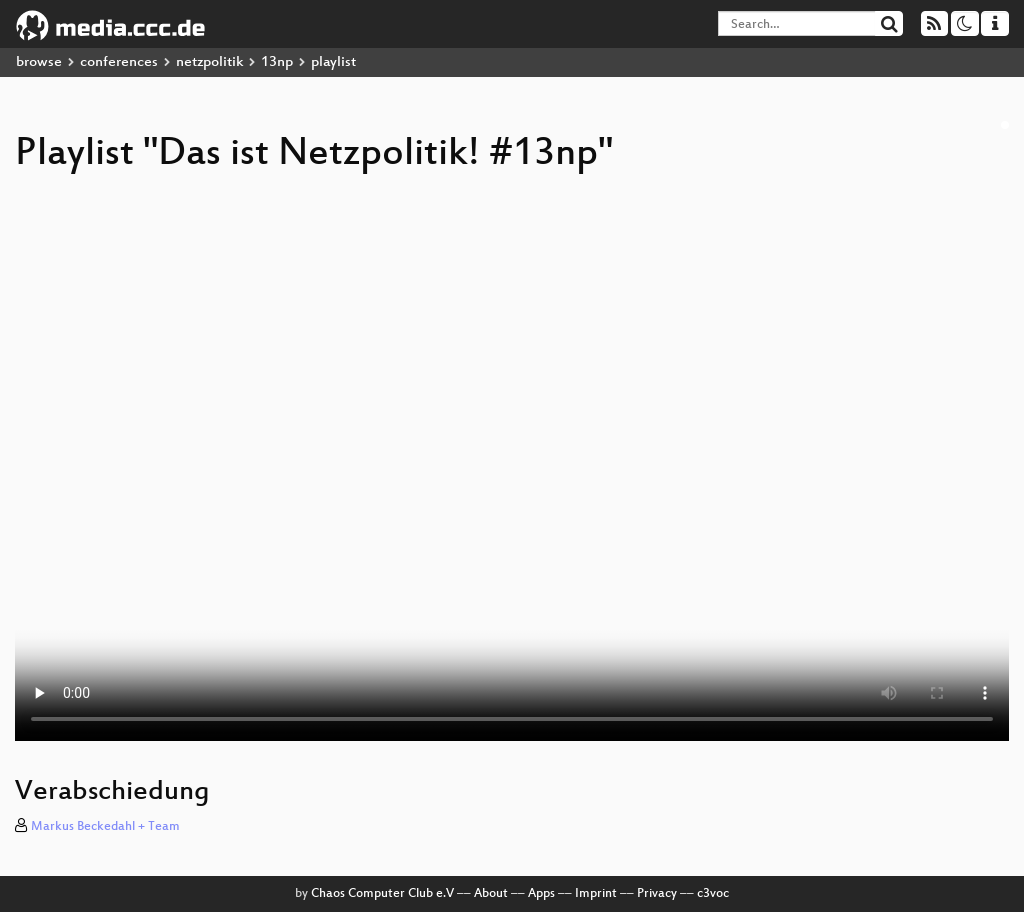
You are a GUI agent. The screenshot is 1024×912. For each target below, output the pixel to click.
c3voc (713, 894)
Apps (541, 894)
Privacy (657, 894)
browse (39, 62)
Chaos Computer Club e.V (382, 894)
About (491, 894)
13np (277, 62)
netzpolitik (209, 62)
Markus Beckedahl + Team (105, 827)
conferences (119, 62)
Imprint (596, 894)
